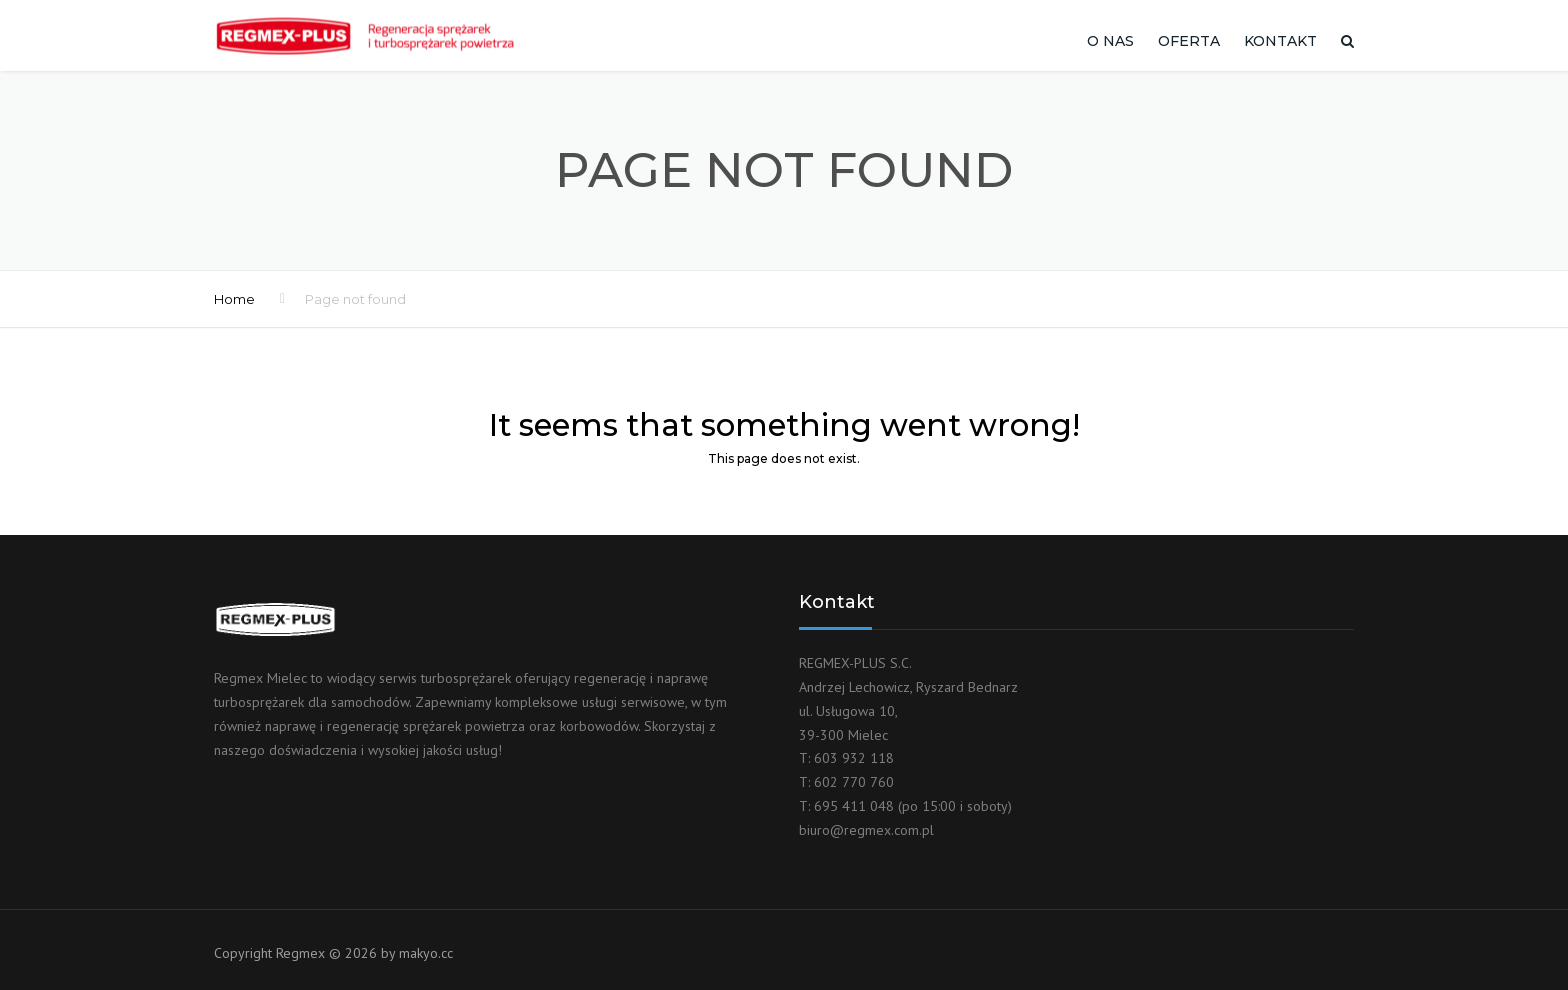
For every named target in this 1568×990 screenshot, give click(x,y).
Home (234, 299)
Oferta (1189, 41)
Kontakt (1280, 41)
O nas (1110, 41)
